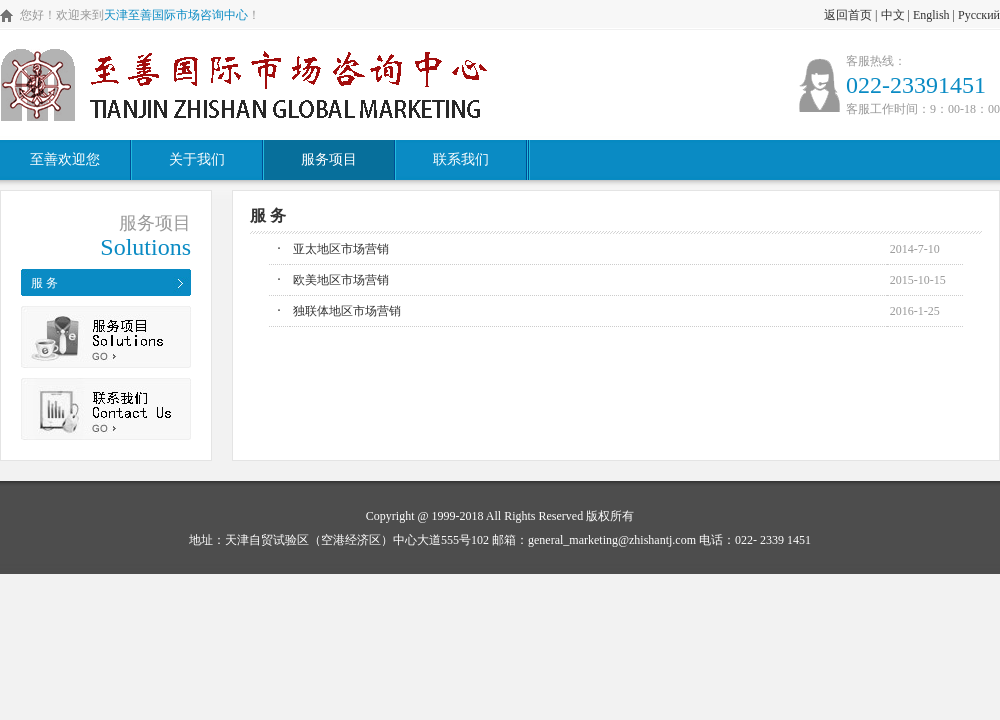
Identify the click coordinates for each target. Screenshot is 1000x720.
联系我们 (461, 159)
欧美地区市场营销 (341, 280)
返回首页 (848, 15)
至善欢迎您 (65, 159)
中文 (893, 15)
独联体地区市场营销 (347, 311)
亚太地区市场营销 (341, 249)
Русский (979, 15)
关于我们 (197, 159)
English (931, 15)
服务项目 (329, 159)
